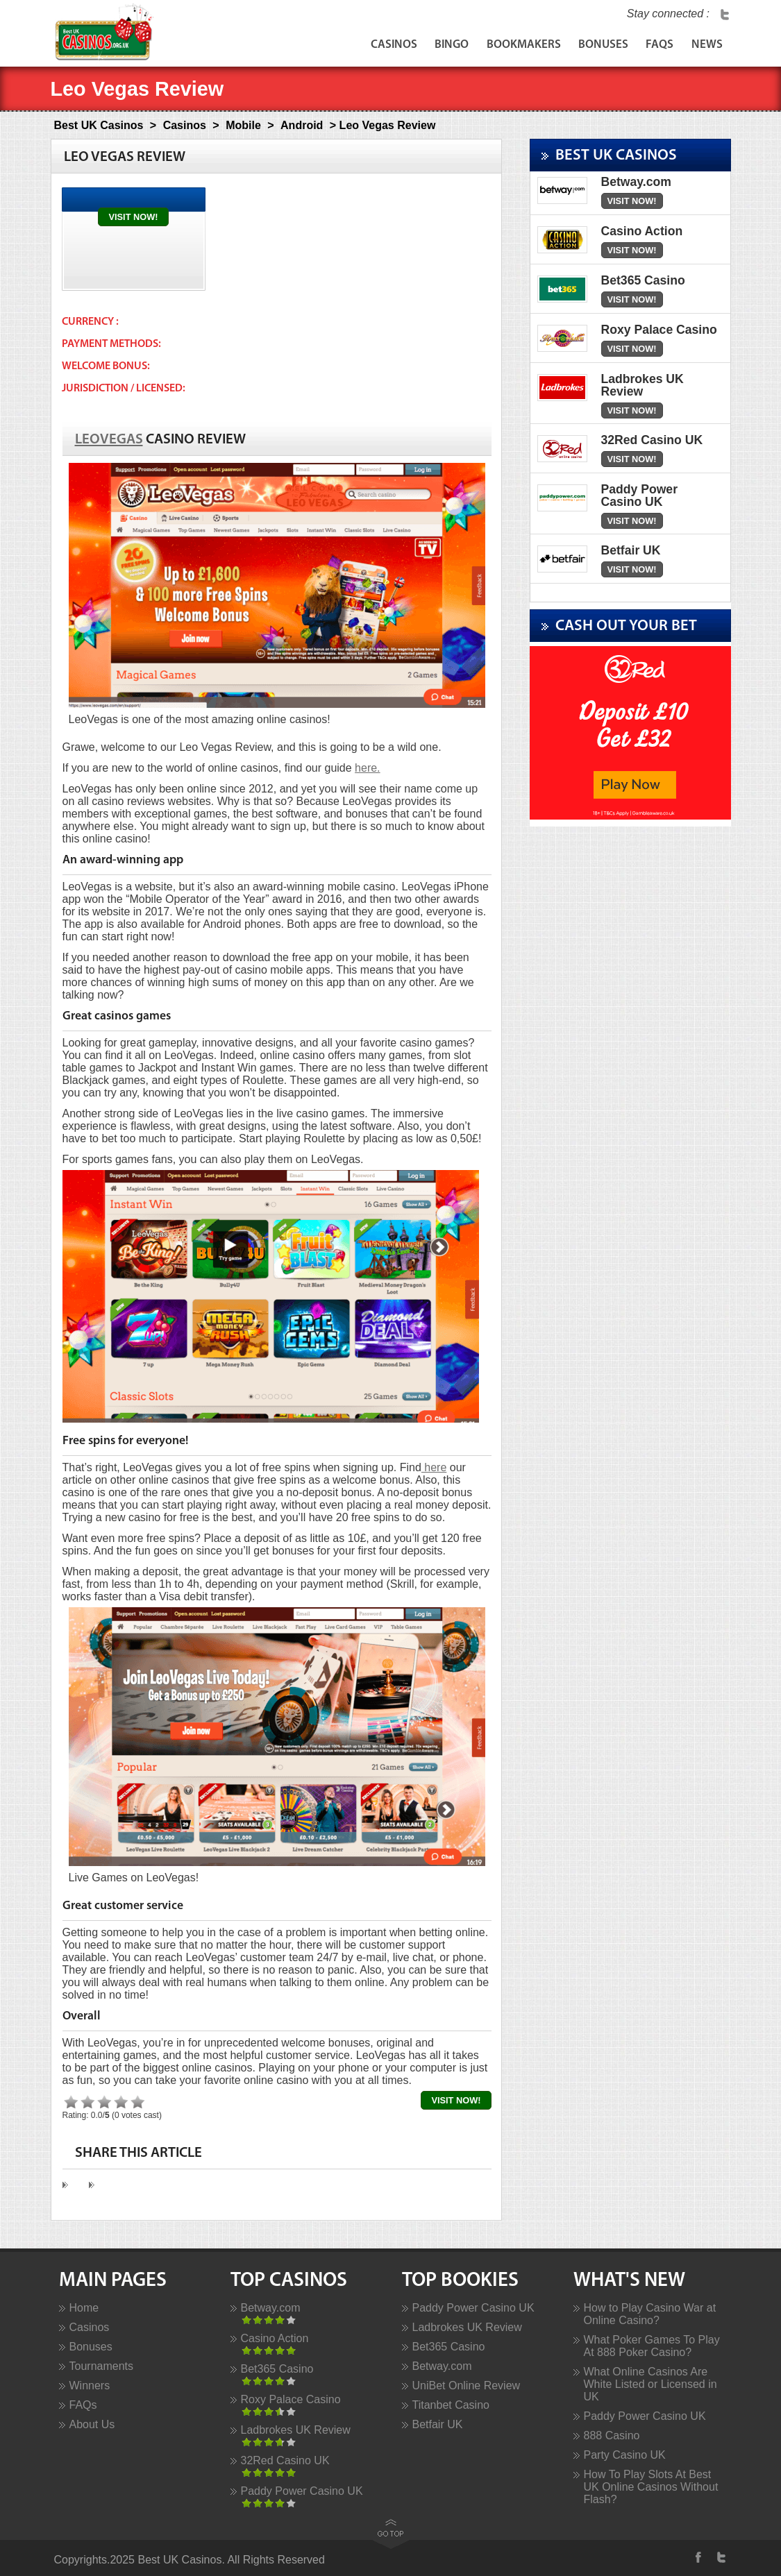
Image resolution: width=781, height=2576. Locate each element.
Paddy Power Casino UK (302, 2491)
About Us (92, 2424)
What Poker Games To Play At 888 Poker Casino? (652, 2346)
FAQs (653, 47)
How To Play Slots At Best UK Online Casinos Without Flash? (651, 2486)
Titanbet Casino (450, 2405)
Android (301, 125)
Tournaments (101, 2366)
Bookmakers (506, 47)
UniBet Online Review (466, 2385)
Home (84, 2308)
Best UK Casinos (99, 125)
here (433, 1467)
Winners (89, 2385)
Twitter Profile (725, 14)
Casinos (365, 47)
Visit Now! (133, 217)
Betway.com (271, 2308)
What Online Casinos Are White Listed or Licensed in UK (650, 2384)
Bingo (429, 47)
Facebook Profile (700, 2557)
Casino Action (275, 2338)
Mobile (243, 125)
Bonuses (591, 47)
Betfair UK (437, 2424)
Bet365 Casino (277, 2369)
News (705, 47)
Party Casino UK (625, 2455)
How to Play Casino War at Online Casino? (650, 2314)
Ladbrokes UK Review (296, 2430)
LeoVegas (109, 439)
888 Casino (612, 2435)
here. (367, 768)
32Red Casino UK (285, 2460)
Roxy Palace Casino (291, 2399)
